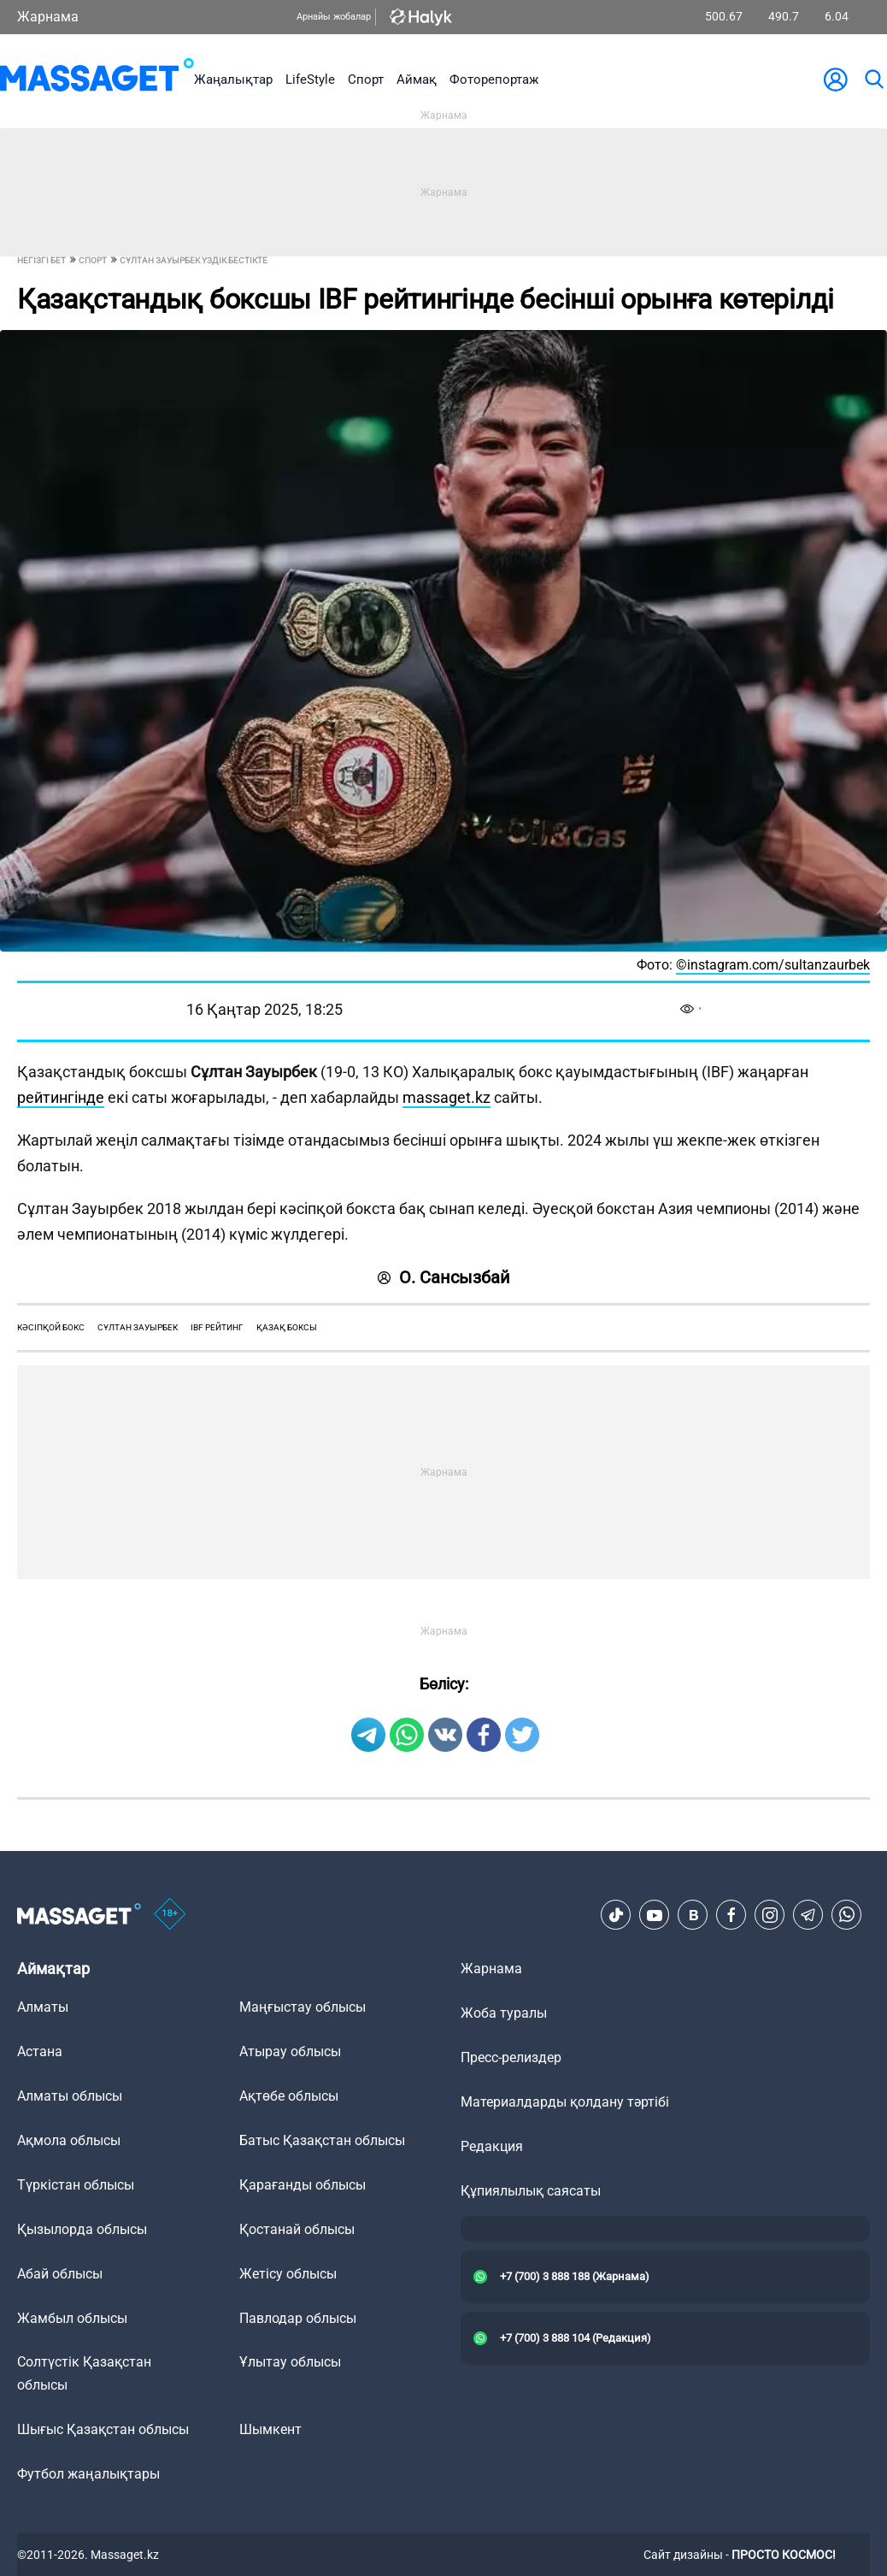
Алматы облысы (69, 2096)
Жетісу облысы (288, 2274)
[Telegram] (808, 1915)
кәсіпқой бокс (51, 1327)
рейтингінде (60, 1097)
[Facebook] (731, 1915)
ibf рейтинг (217, 1327)
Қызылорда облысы (82, 2229)
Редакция (492, 2146)
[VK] (693, 1915)
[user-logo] (835, 79)
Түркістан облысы (75, 2185)
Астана (39, 2051)
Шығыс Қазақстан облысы (103, 2429)
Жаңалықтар (233, 79)
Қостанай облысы (297, 2229)
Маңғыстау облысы (302, 2007)
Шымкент (270, 2429)
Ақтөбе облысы (288, 2096)
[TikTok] (616, 1915)
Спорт (366, 79)
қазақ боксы (286, 1327)
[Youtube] (654, 1915)
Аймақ (417, 79)
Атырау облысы (290, 2051)
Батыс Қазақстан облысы (322, 2140)
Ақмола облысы (68, 2140)
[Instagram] (769, 1915)
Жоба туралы (504, 2013)
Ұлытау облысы (290, 2362)
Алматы (42, 2007)
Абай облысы (60, 2274)
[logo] (97, 79)
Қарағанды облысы (302, 2185)
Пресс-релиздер (511, 2057)
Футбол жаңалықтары (88, 2474)
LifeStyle (310, 79)
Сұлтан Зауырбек (137, 1327)
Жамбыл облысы (72, 2318)
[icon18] (170, 1915)
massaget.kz (446, 1097)
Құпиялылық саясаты (531, 2191)
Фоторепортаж (493, 79)
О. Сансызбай (444, 1277)
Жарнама (48, 17)
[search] (873, 79)
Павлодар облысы (297, 2318)
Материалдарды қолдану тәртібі (565, 2102)
